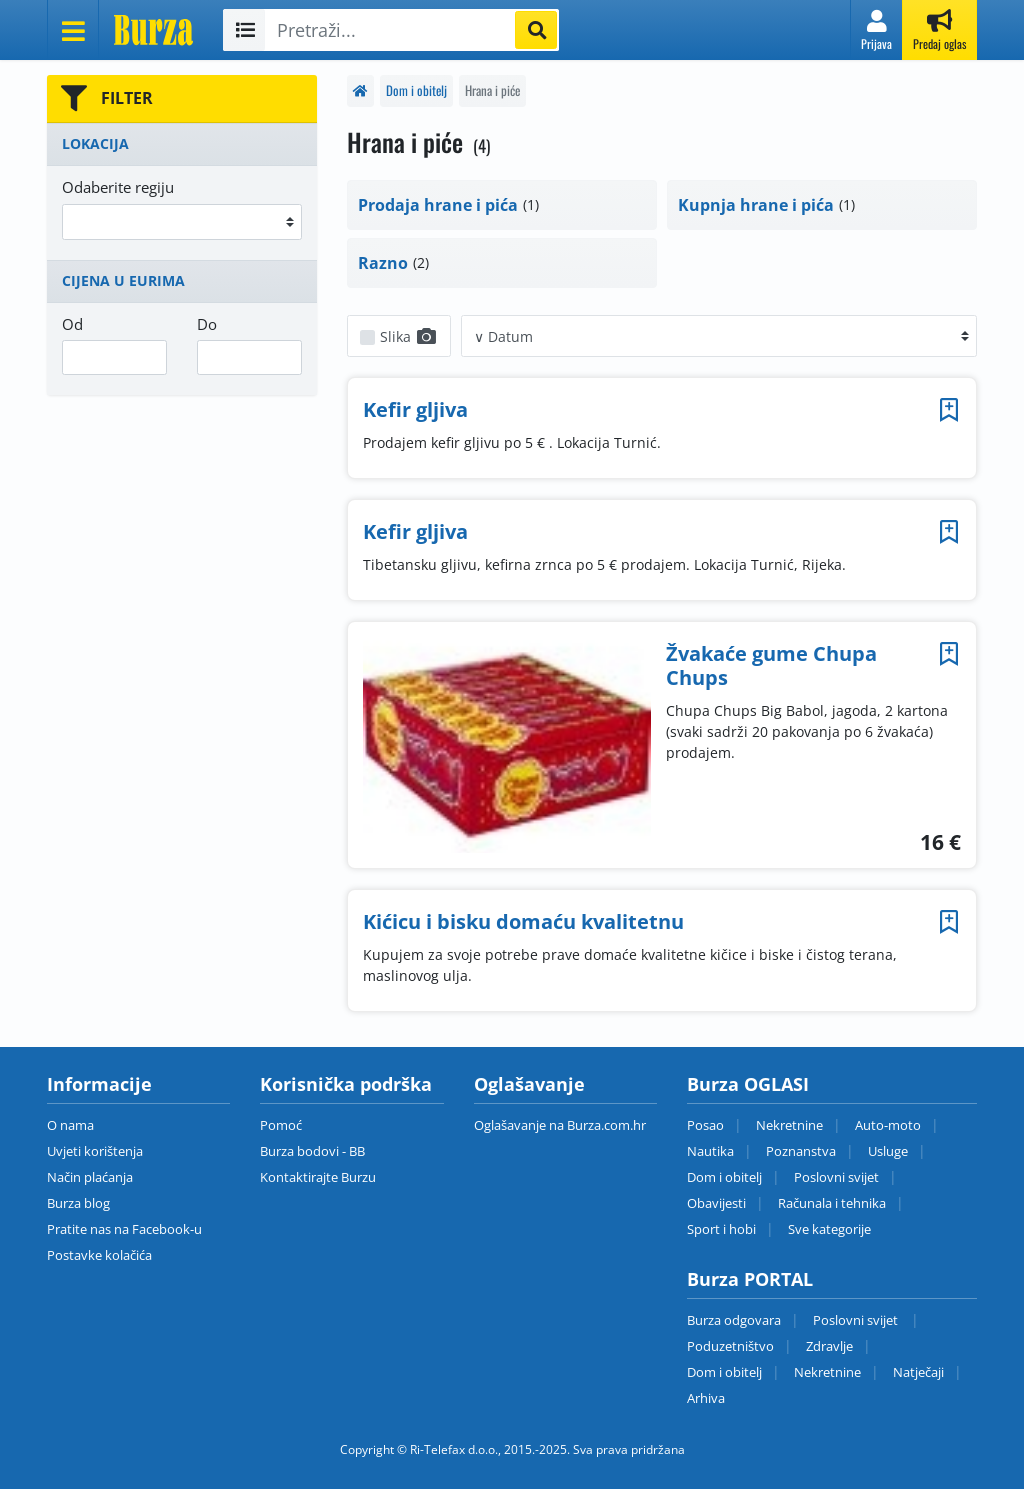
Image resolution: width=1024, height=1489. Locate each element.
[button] (876, 30)
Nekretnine (789, 1125)
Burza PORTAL (750, 1279)
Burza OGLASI (748, 1084)
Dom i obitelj (416, 90)
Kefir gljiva (415, 409)
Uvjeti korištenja (95, 1151)
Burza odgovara (734, 1320)
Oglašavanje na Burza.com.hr (560, 1125)
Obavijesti (716, 1203)
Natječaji (918, 1372)
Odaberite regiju (118, 187)
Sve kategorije (829, 1229)
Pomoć (281, 1125)
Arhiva (706, 1398)
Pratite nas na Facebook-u (124, 1229)
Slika (409, 336)
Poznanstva (801, 1151)
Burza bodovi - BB (312, 1151)
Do (207, 324)
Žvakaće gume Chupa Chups (771, 665)
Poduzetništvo (730, 1346)
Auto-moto (888, 1125)
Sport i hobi (721, 1229)
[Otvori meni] (73, 30)
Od (72, 324)
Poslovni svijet (836, 1177)
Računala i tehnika (832, 1203)
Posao (705, 1125)
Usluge (888, 1151)
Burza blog (78, 1203)
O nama (70, 1125)
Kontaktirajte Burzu (318, 1177)
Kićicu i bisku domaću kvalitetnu (523, 921)
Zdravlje (829, 1346)
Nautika (710, 1151)
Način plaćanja (90, 1177)
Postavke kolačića (99, 1255)
